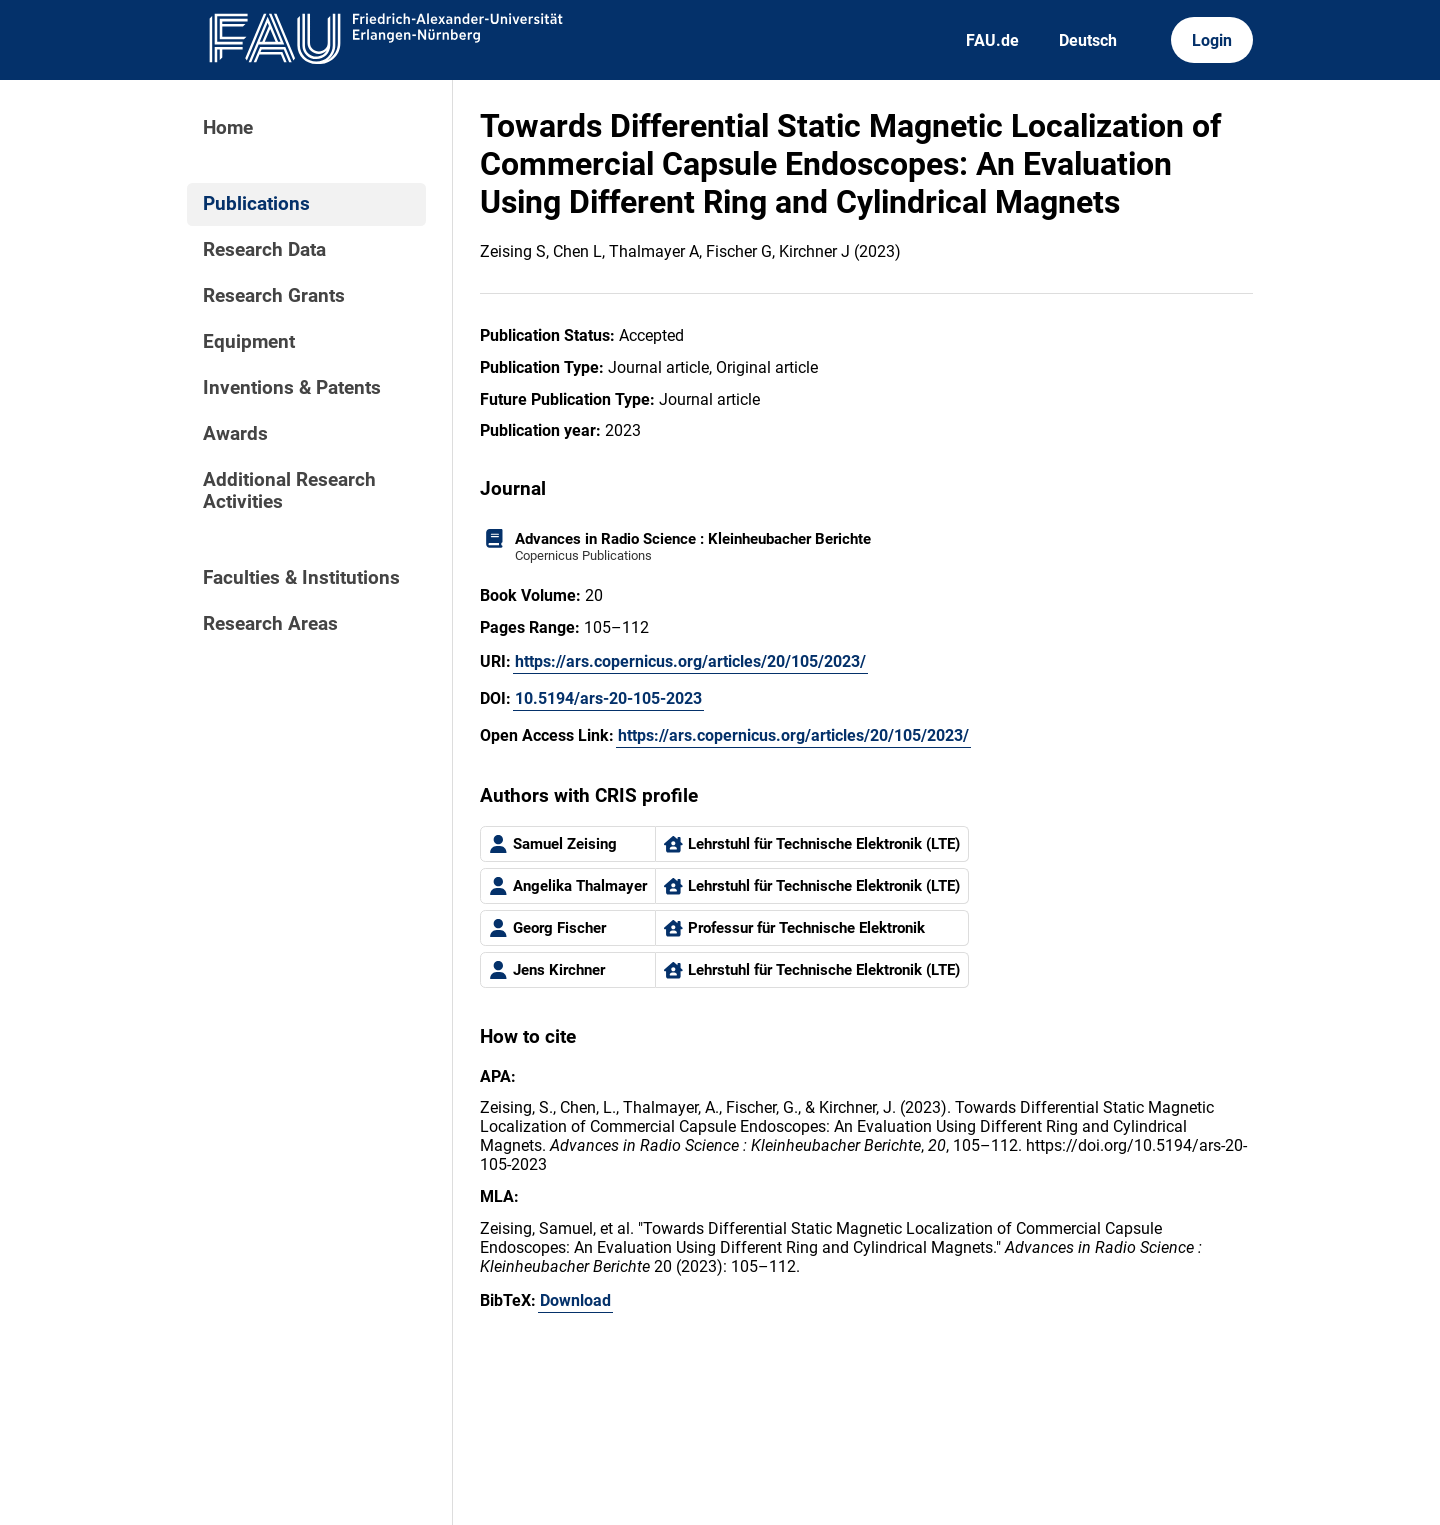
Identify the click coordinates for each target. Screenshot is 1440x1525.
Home (228, 128)
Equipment (249, 342)
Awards (235, 434)
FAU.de (992, 40)
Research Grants (274, 296)
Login (1212, 40)
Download (575, 1300)
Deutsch (1088, 40)
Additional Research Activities (289, 491)
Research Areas (270, 624)
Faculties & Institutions (301, 578)
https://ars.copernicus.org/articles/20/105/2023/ (690, 661)
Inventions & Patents (292, 388)
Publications (256, 204)
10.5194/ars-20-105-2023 (608, 698)
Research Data (264, 250)
